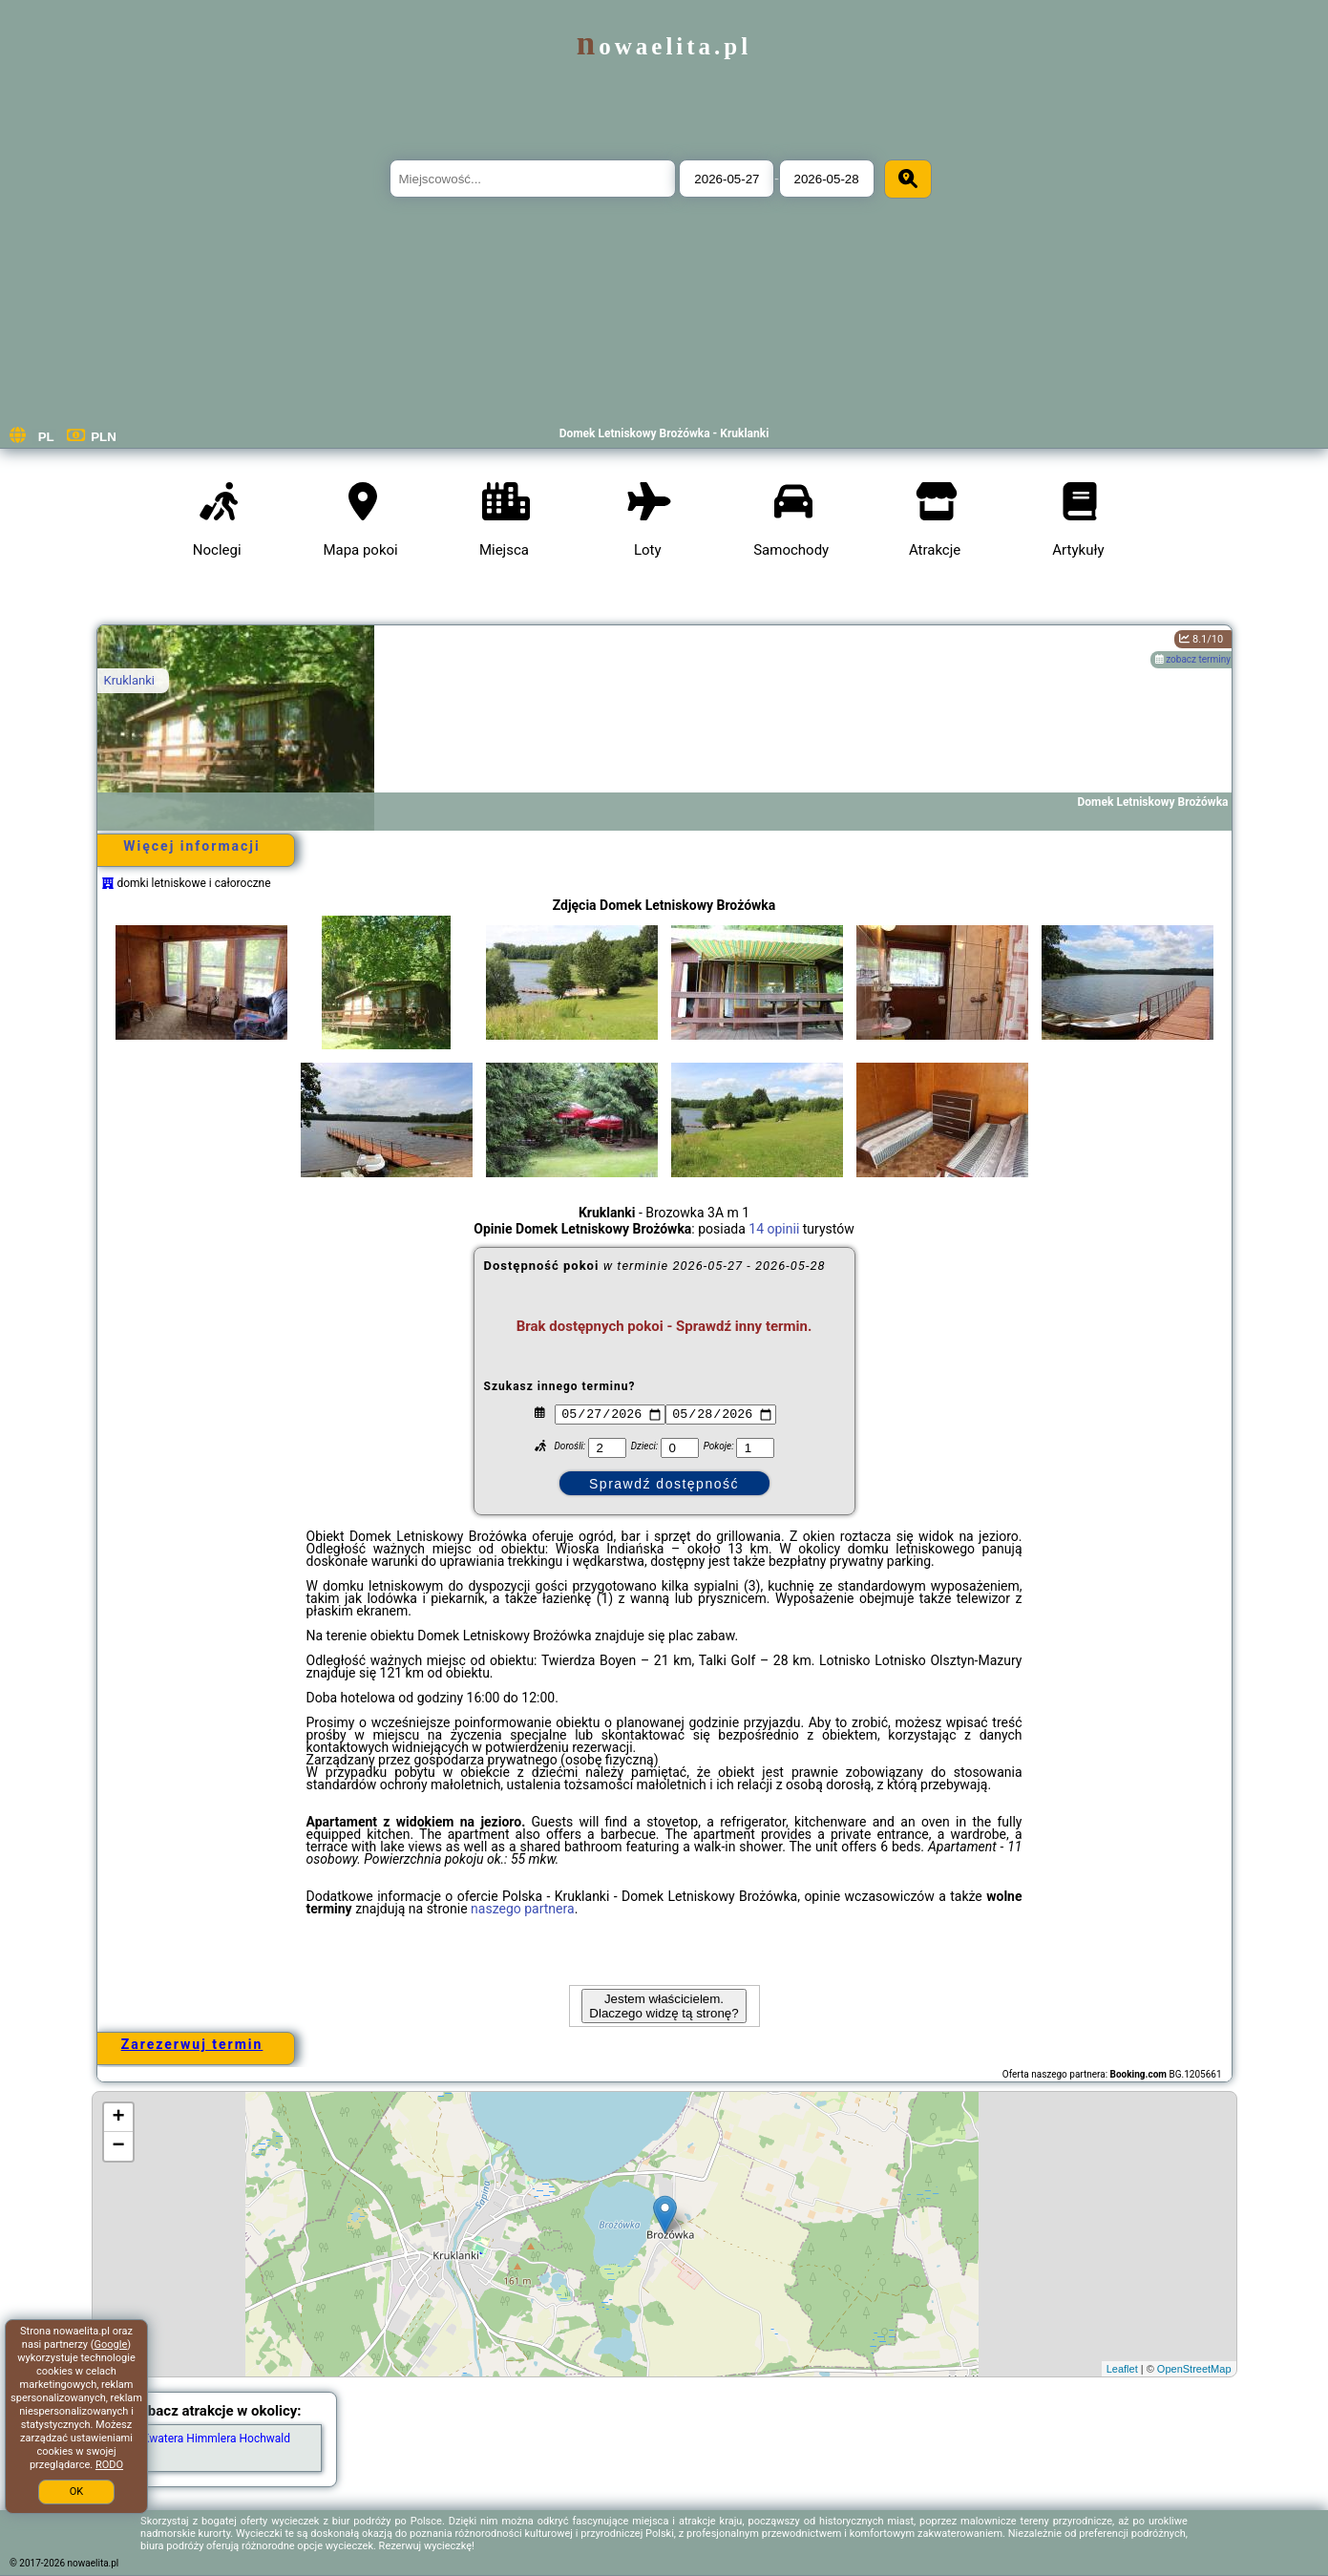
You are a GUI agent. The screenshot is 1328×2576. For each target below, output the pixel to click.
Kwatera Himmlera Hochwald (216, 2438)
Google (111, 2344)
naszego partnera (523, 1908)
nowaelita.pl (664, 46)
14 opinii (773, 1228)
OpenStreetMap (1194, 2369)
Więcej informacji (191, 846)
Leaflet (1122, 2369)
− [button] (118, 2146)
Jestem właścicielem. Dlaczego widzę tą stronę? (663, 2006)
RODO (109, 2465)
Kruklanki (129, 680)
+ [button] (118, 2117)
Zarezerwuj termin (192, 2044)
